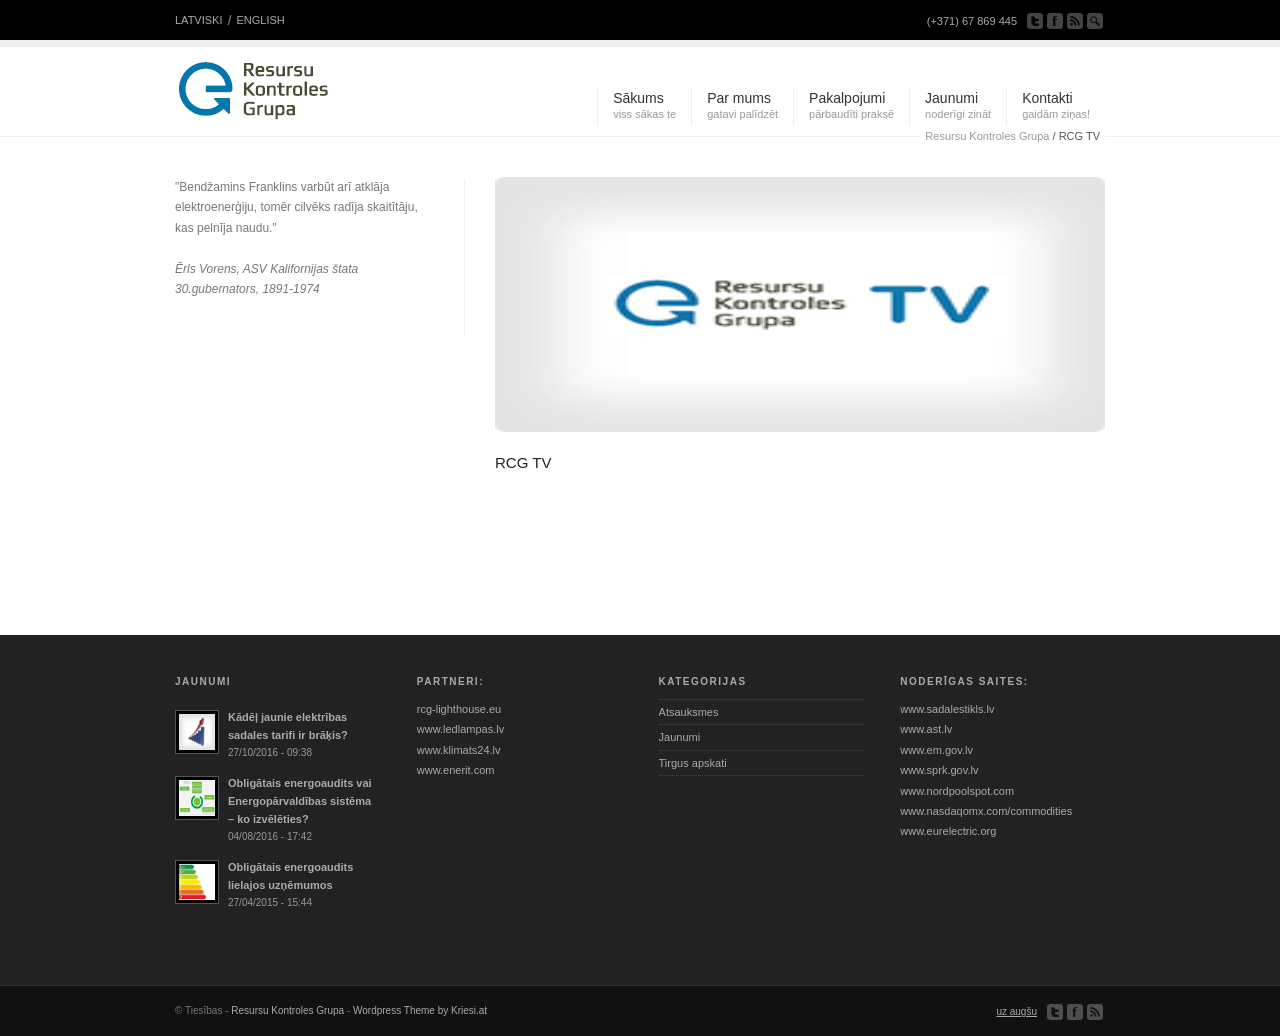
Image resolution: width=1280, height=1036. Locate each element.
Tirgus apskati (693, 763)
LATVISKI (198, 20)
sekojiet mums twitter (1035, 21)
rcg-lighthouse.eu (459, 709)
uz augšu (1016, 1011)
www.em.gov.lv (936, 750)
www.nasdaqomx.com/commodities (986, 811)
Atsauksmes (689, 712)
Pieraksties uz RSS (1075, 21)
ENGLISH (260, 20)
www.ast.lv (926, 729)
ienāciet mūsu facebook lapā (1055, 21)
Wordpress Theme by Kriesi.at (420, 1010)
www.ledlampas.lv (460, 729)
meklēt (1095, 21)
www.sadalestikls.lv (947, 709)
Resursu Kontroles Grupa (287, 1010)
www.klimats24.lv (459, 750)
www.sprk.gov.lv (939, 770)
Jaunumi (680, 737)
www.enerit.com (456, 770)
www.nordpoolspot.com (957, 791)
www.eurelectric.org (948, 831)
